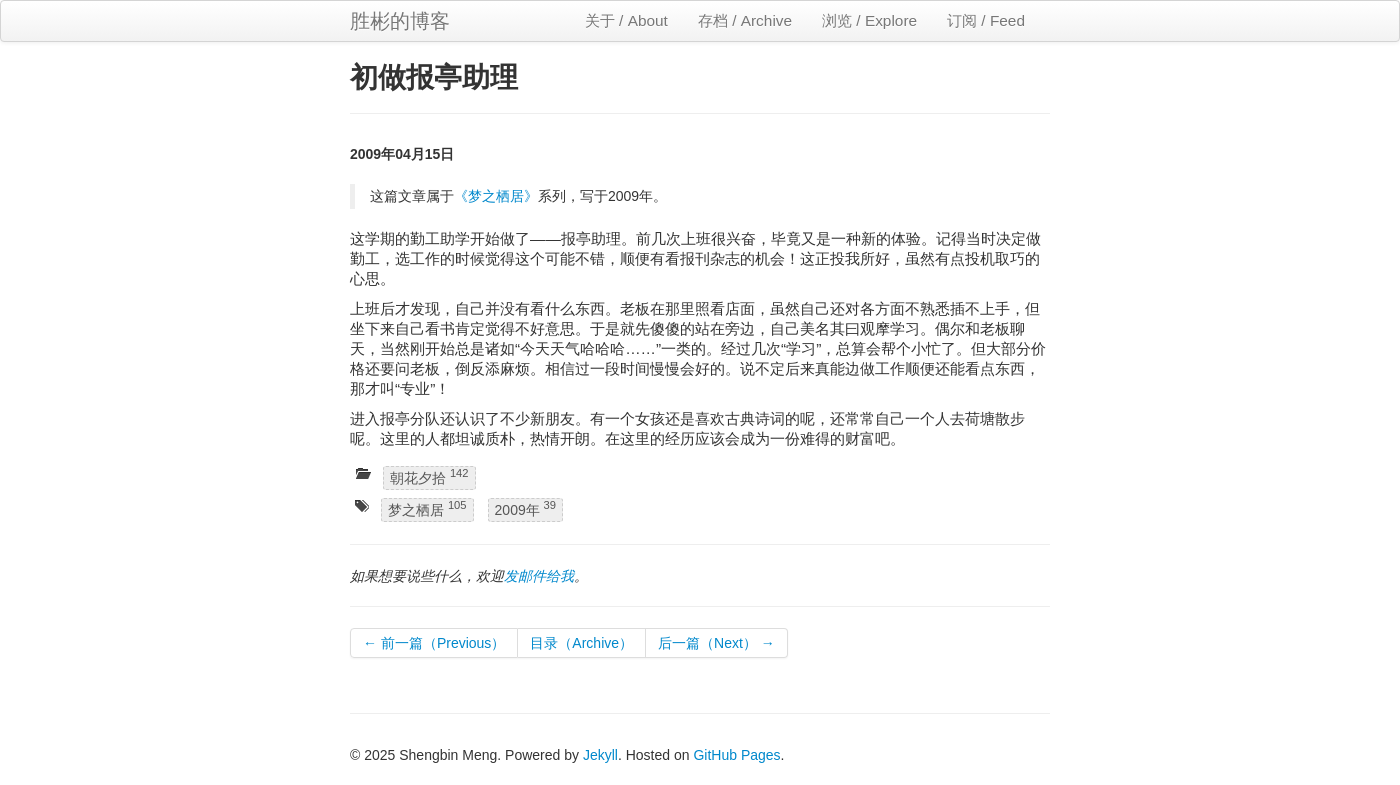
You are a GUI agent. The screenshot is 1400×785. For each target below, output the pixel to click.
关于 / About (626, 20)
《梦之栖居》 (496, 196)
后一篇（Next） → (716, 643)
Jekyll (600, 755)
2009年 (526, 509)
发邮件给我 (539, 576)
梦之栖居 (427, 509)
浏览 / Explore (869, 20)
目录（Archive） (581, 643)
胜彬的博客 (400, 21)
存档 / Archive (745, 20)
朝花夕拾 (429, 476)
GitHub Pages (736, 755)
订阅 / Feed (986, 20)
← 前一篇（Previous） (434, 643)
